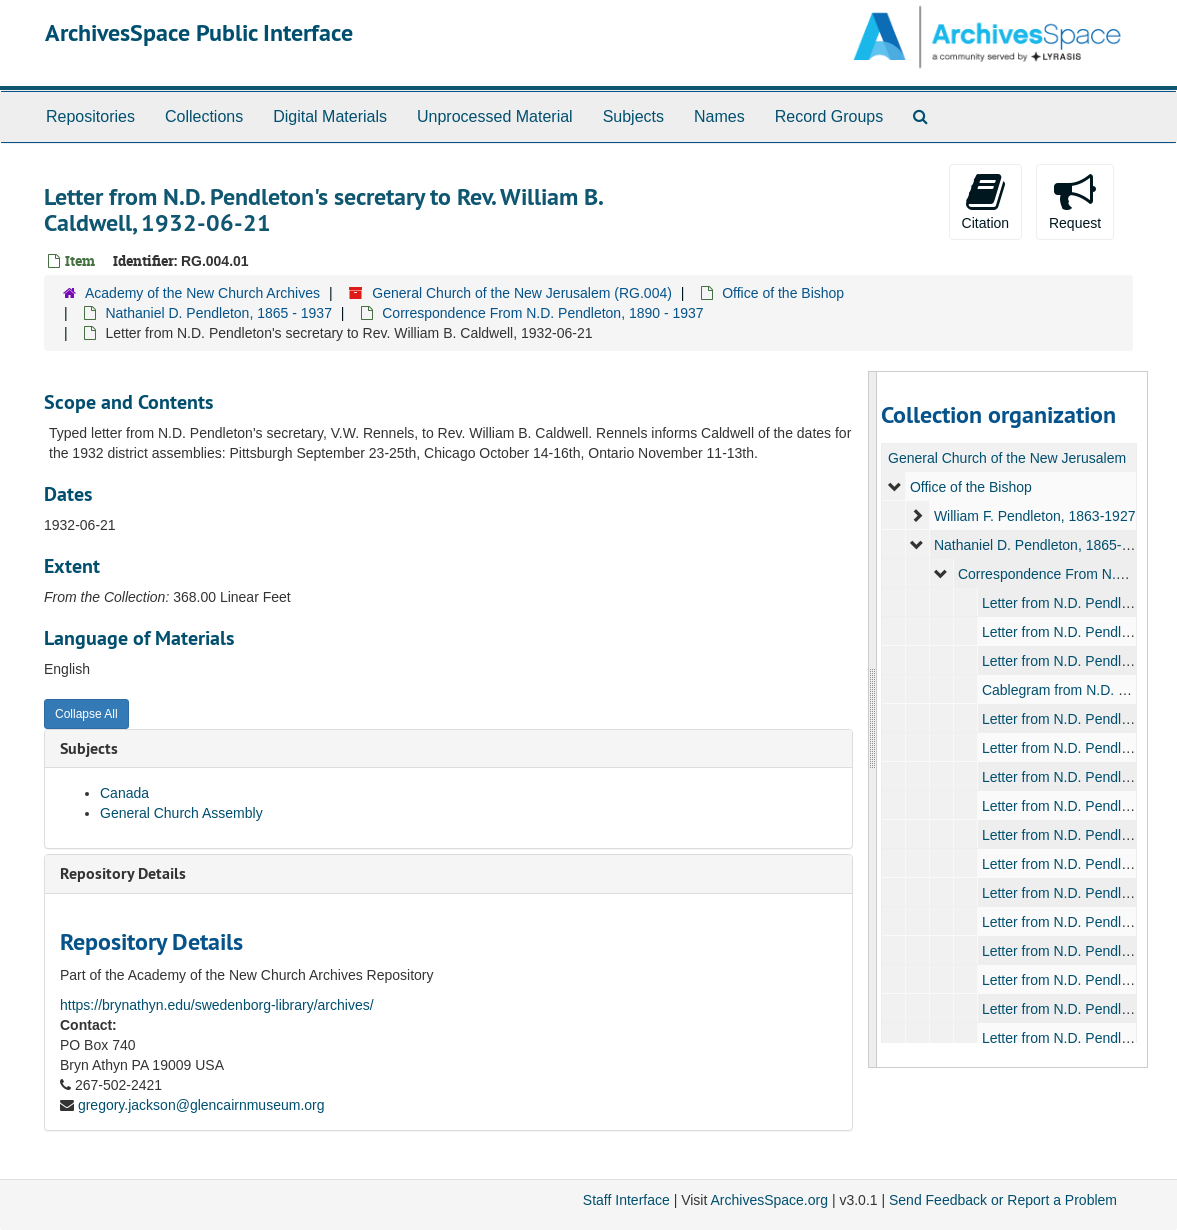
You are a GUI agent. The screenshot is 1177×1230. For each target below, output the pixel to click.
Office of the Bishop (783, 293)
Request (1075, 201)
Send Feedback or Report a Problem (1003, 1200)
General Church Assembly (181, 813)
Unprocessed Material (495, 116)
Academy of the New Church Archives (202, 293)
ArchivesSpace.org (769, 1200)
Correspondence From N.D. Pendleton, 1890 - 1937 (542, 313)
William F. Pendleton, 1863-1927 (1035, 516)
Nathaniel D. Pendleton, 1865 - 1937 (218, 313)
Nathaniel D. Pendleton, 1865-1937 (1043, 545)
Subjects (633, 116)
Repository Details (123, 873)
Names (719, 116)
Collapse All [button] (86, 714)
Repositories (90, 116)
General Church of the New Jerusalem (1007, 458)
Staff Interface (626, 1200)
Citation (985, 201)
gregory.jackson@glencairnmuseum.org (201, 1105)
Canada (124, 793)
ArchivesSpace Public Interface (199, 32)
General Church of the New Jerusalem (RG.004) (522, 293)
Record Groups (829, 116)
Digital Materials (330, 116)
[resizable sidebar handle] (873, 719)
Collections (204, 116)
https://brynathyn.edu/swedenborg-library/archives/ (217, 1005)
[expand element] (895, 487)
